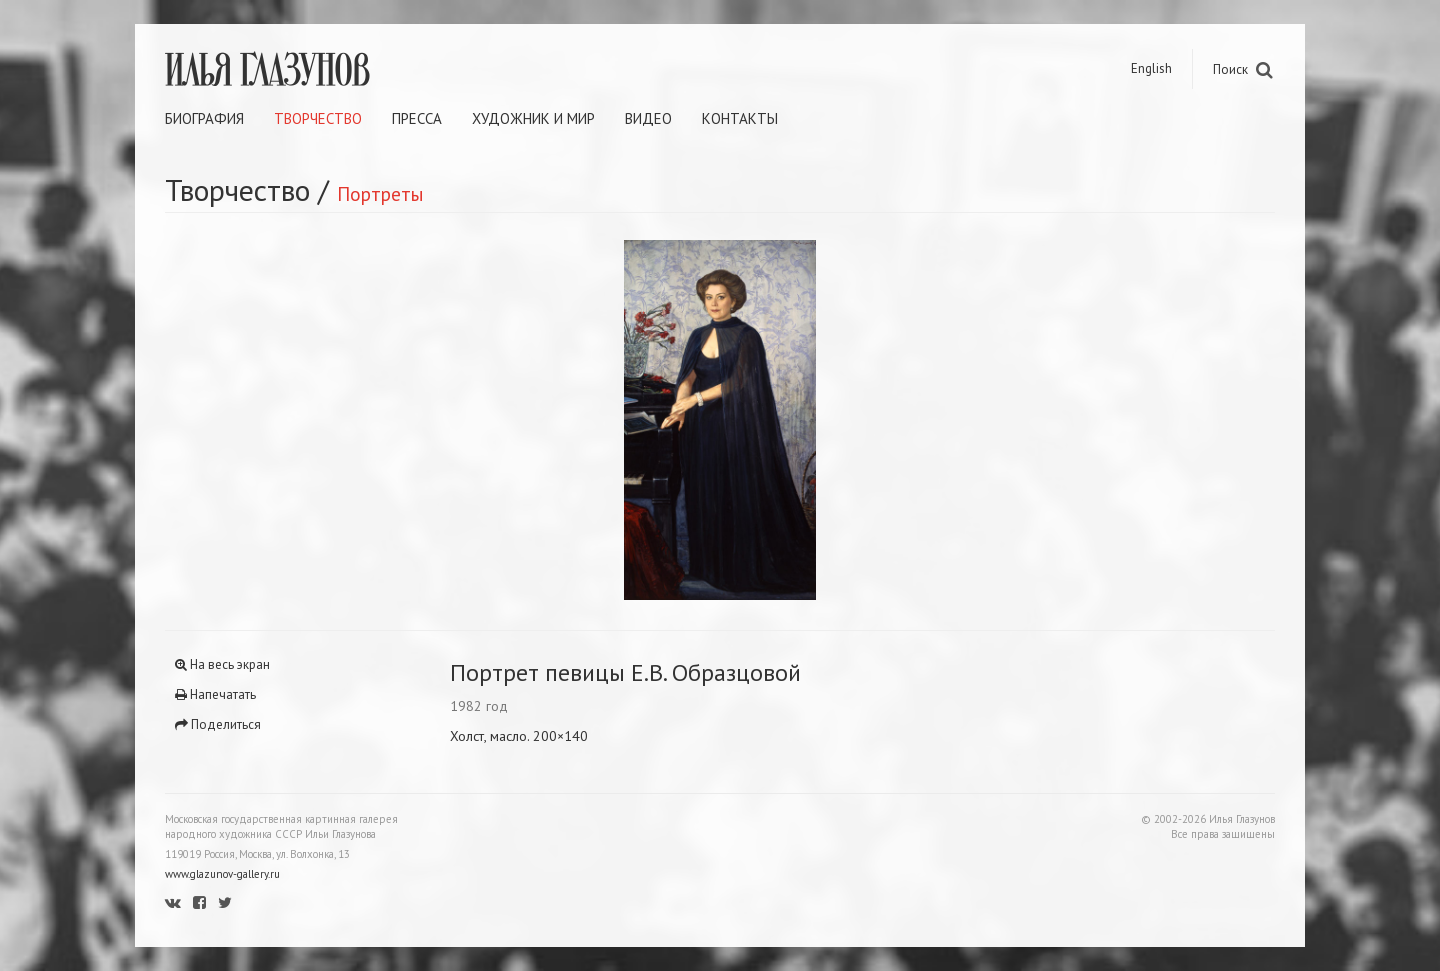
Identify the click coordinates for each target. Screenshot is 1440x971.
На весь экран (222, 664)
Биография (204, 118)
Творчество (318, 118)
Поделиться (218, 724)
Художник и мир (533, 118)
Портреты (380, 193)
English (1151, 68)
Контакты (740, 118)
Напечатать (215, 694)
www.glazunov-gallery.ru (222, 874)
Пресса (417, 118)
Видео (648, 118)
